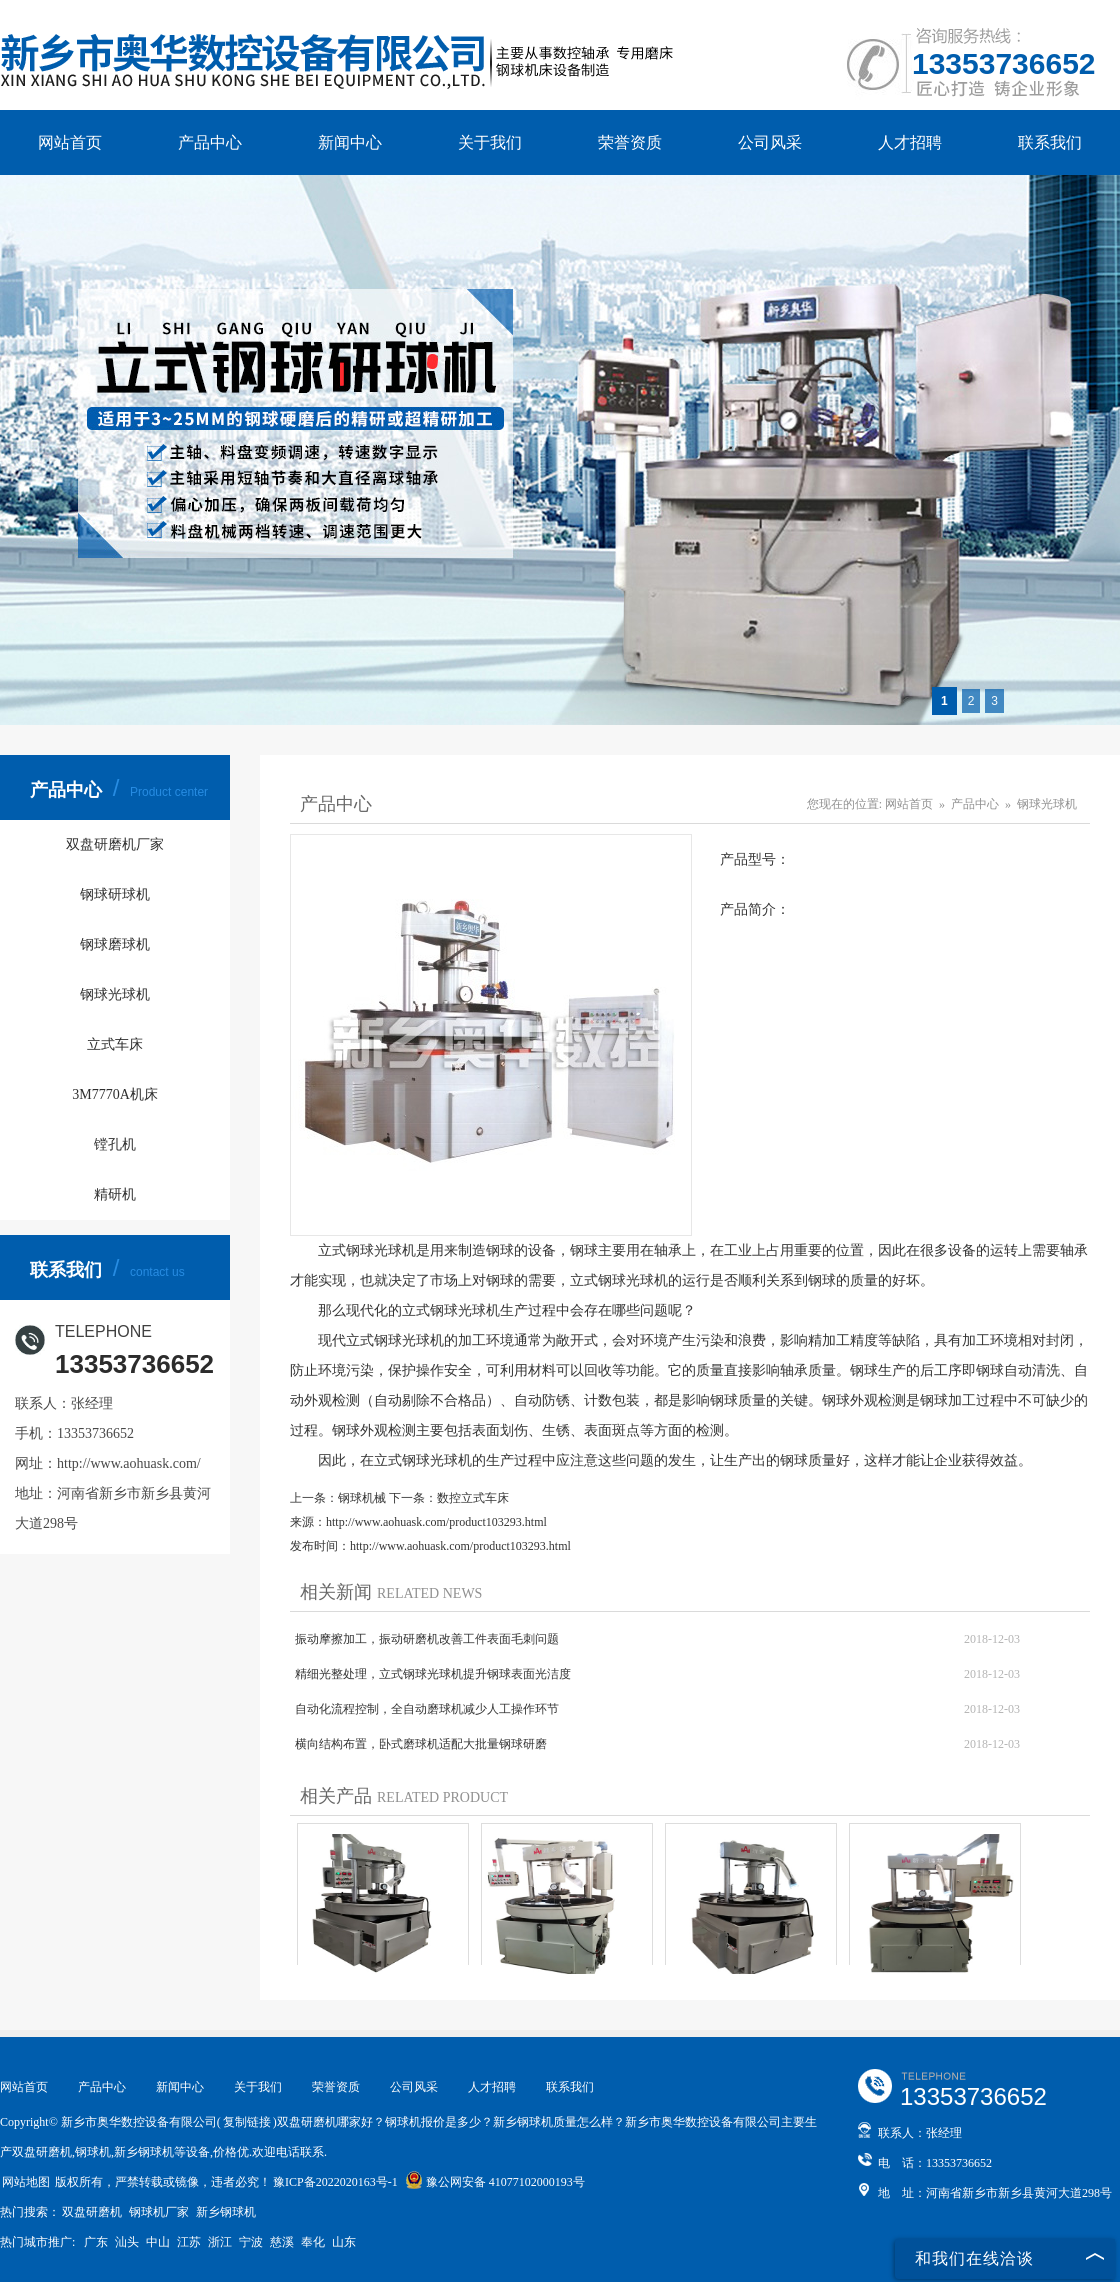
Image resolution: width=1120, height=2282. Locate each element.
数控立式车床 (473, 1498)
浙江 (220, 2242)
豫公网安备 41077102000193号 (495, 2182)
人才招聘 (910, 142)
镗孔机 (115, 1144)
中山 (158, 2242)
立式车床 (115, 1044)
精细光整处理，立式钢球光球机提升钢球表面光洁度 (433, 1674)
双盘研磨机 (92, 2212)
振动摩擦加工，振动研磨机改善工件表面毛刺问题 (427, 1639)
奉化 (313, 2242)
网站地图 (26, 2182)
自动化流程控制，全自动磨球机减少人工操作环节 (427, 1709)
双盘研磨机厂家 (115, 844)
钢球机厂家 (159, 2212)
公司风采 (770, 142)
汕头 (127, 2242)
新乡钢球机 (226, 2212)
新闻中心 (350, 142)
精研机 (115, 1194)
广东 (96, 2242)
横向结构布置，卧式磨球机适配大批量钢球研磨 (421, 1744)
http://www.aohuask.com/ (129, 1463)
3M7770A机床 (115, 1094)
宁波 (251, 2242)
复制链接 (247, 2122)
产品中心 (210, 142)
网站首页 (70, 142)
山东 (344, 2242)
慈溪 (282, 2242)
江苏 (189, 2242)
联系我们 (1050, 142)
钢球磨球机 (115, 944)
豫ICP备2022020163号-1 (335, 2182)
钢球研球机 (115, 894)
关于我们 (490, 142)
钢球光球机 (115, 994)
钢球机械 (362, 1498)
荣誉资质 (630, 142)
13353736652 (1004, 63)
